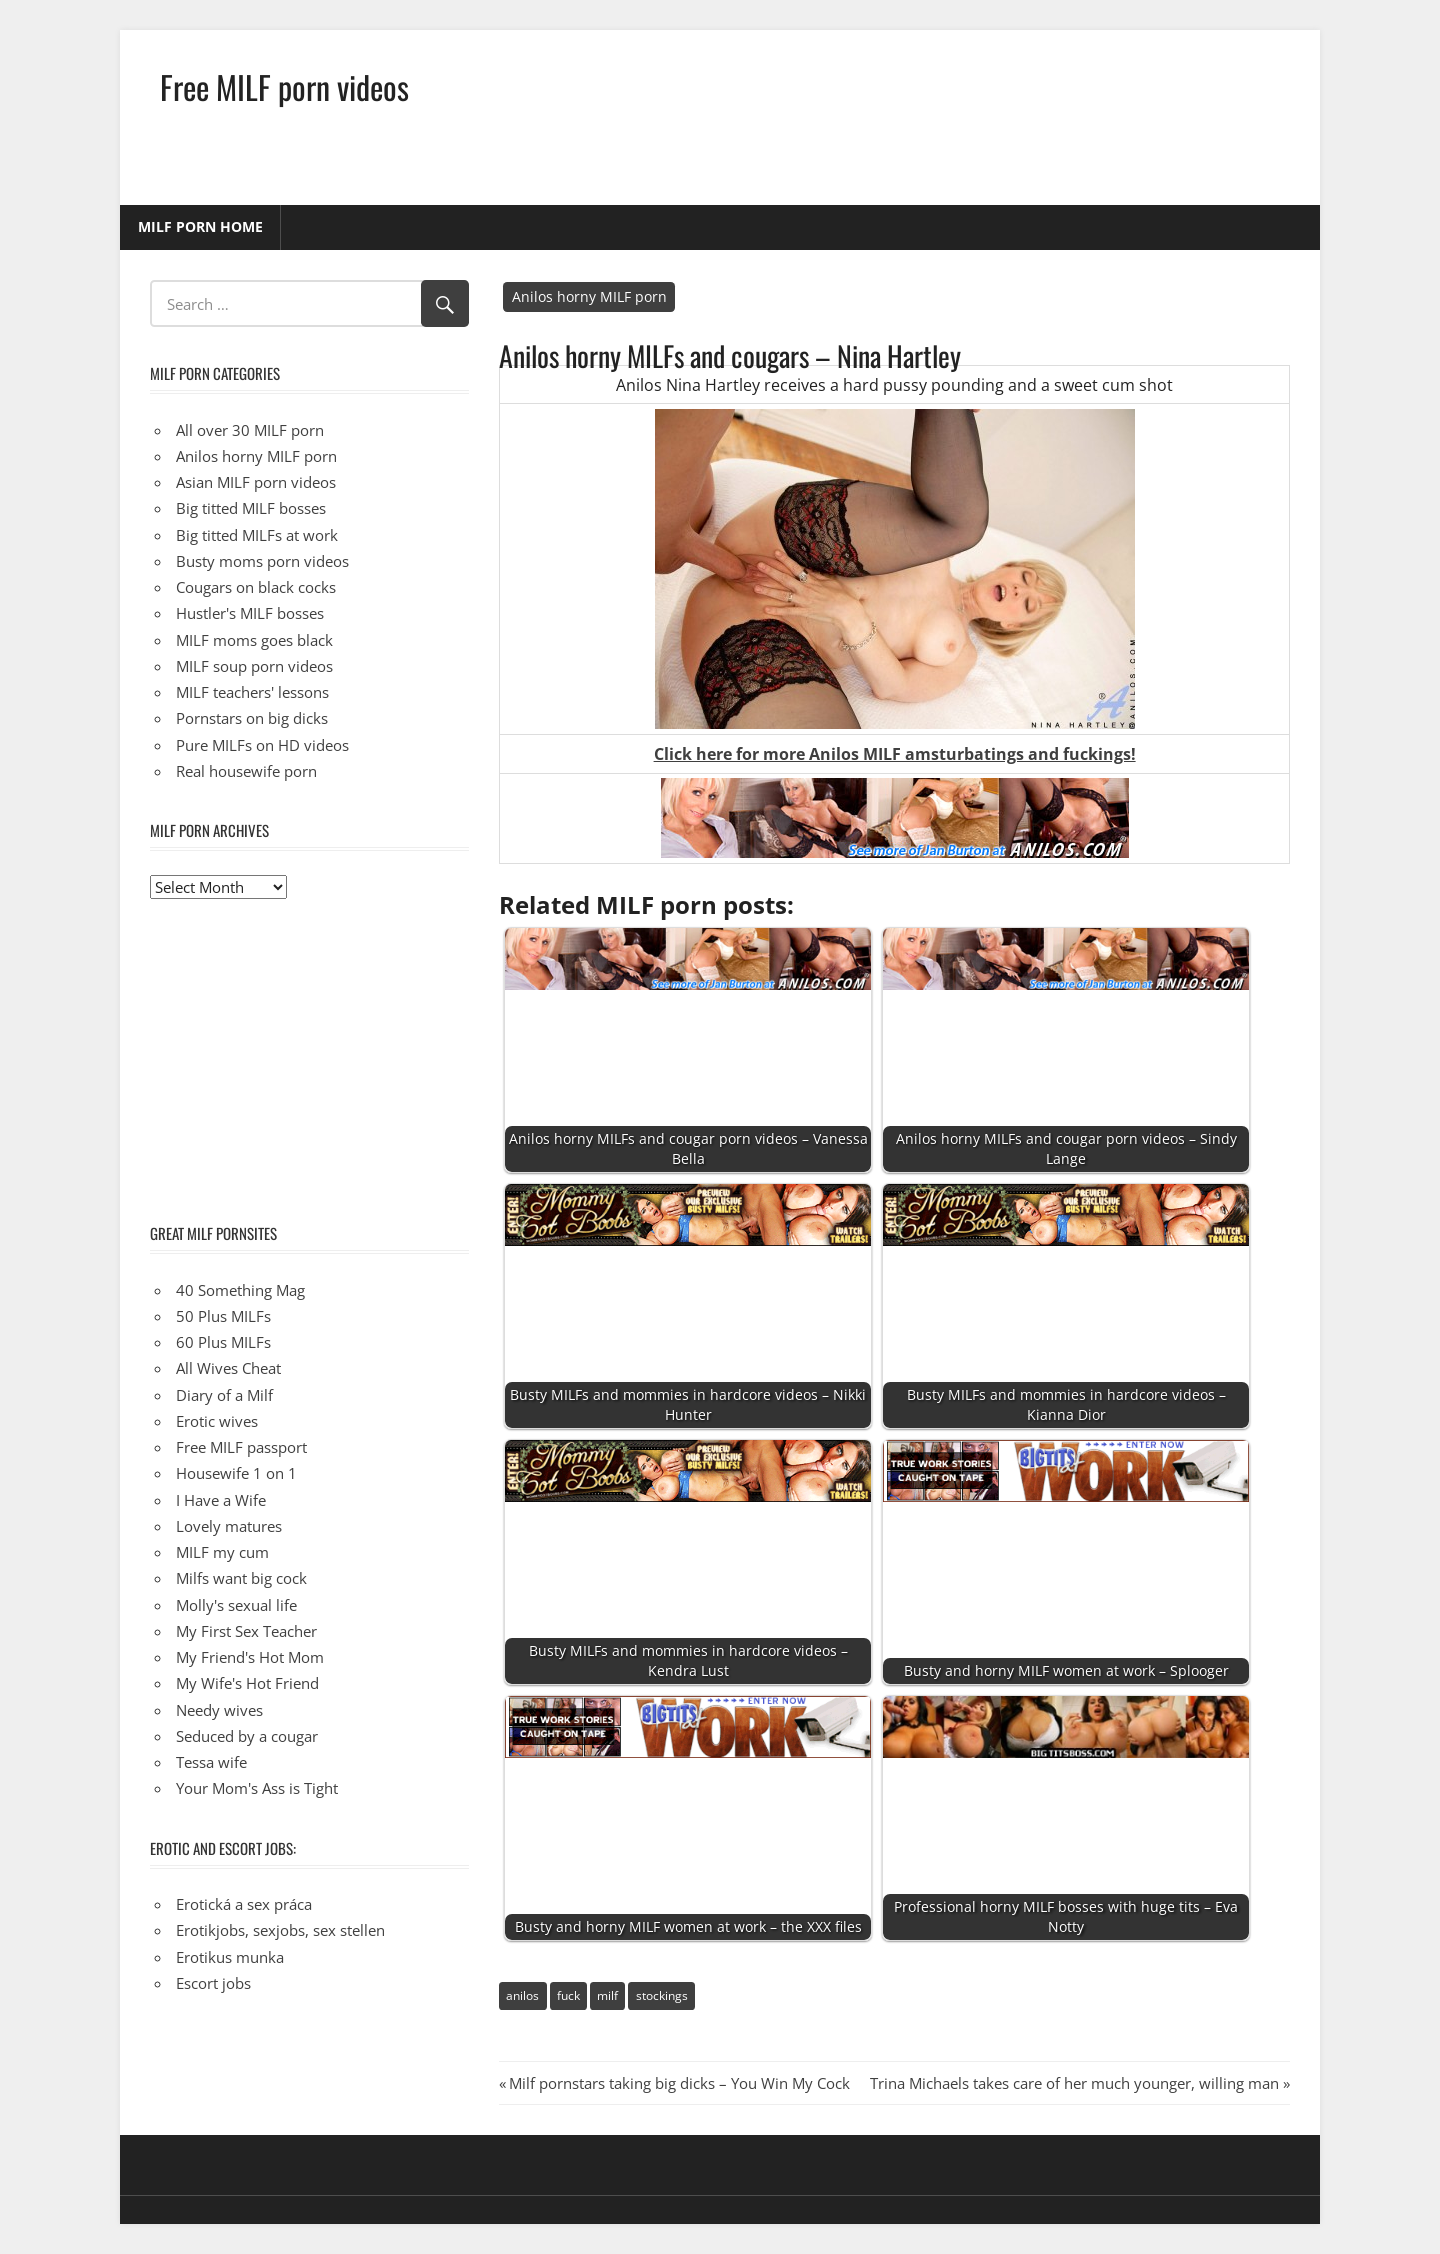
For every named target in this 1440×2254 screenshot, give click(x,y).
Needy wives (219, 1710)
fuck (568, 1995)
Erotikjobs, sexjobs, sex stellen (280, 1930)
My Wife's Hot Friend (247, 1683)
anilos (522, 1995)
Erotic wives (217, 1421)
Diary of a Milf (224, 1395)
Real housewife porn (246, 771)
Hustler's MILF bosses (250, 613)
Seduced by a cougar (247, 1736)
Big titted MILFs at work (257, 535)
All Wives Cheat (228, 1368)
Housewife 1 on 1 (236, 1473)
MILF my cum (222, 1552)
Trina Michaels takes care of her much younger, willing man (1074, 2083)
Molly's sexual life (236, 1605)
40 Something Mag (240, 1290)
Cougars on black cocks (256, 587)
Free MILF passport (241, 1447)
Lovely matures (229, 1526)
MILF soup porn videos (254, 666)
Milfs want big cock (241, 1578)
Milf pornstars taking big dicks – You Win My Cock (679, 2083)
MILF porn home (200, 226)
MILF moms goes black (254, 640)
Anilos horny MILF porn (589, 296)
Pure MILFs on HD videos (262, 745)
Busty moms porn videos (262, 561)
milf (607, 1995)
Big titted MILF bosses (251, 508)
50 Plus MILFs (223, 1316)
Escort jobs (213, 1983)
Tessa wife (211, 1762)
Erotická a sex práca (244, 1904)
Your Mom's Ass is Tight (257, 1788)
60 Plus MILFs (223, 1342)
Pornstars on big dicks (252, 718)
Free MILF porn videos (284, 86)
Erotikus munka (230, 1957)
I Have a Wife (221, 1500)
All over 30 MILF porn (250, 430)
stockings (662, 1995)
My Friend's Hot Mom (250, 1657)
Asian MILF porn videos (256, 482)
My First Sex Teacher (246, 1631)
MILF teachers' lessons (252, 692)
